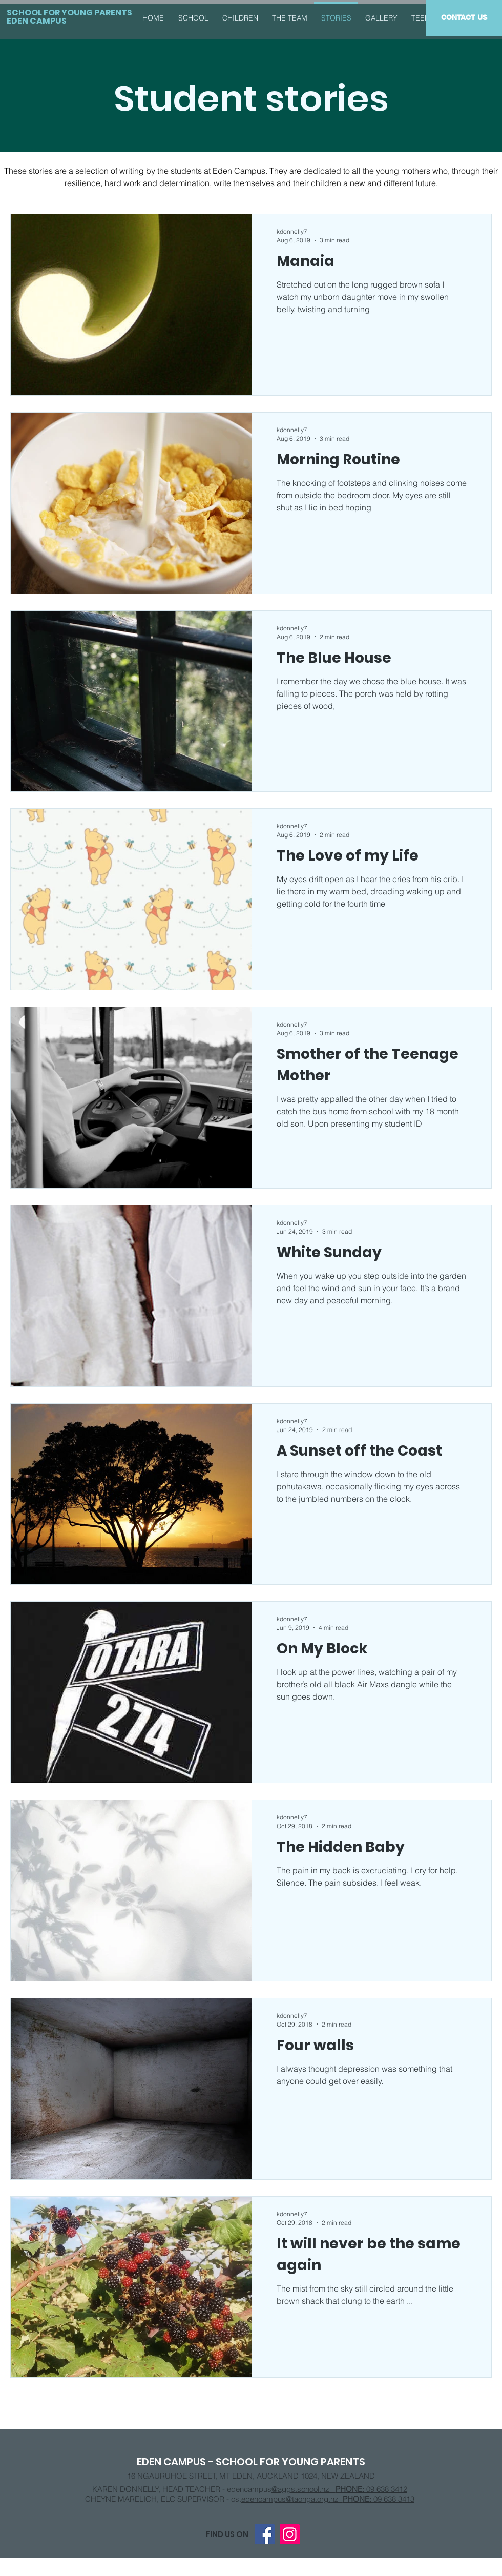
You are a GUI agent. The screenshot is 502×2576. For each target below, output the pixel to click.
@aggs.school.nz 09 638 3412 (339, 2489)
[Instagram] (290, 2534)
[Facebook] (265, 2534)
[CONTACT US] (464, 18)
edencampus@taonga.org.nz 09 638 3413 (327, 2499)
